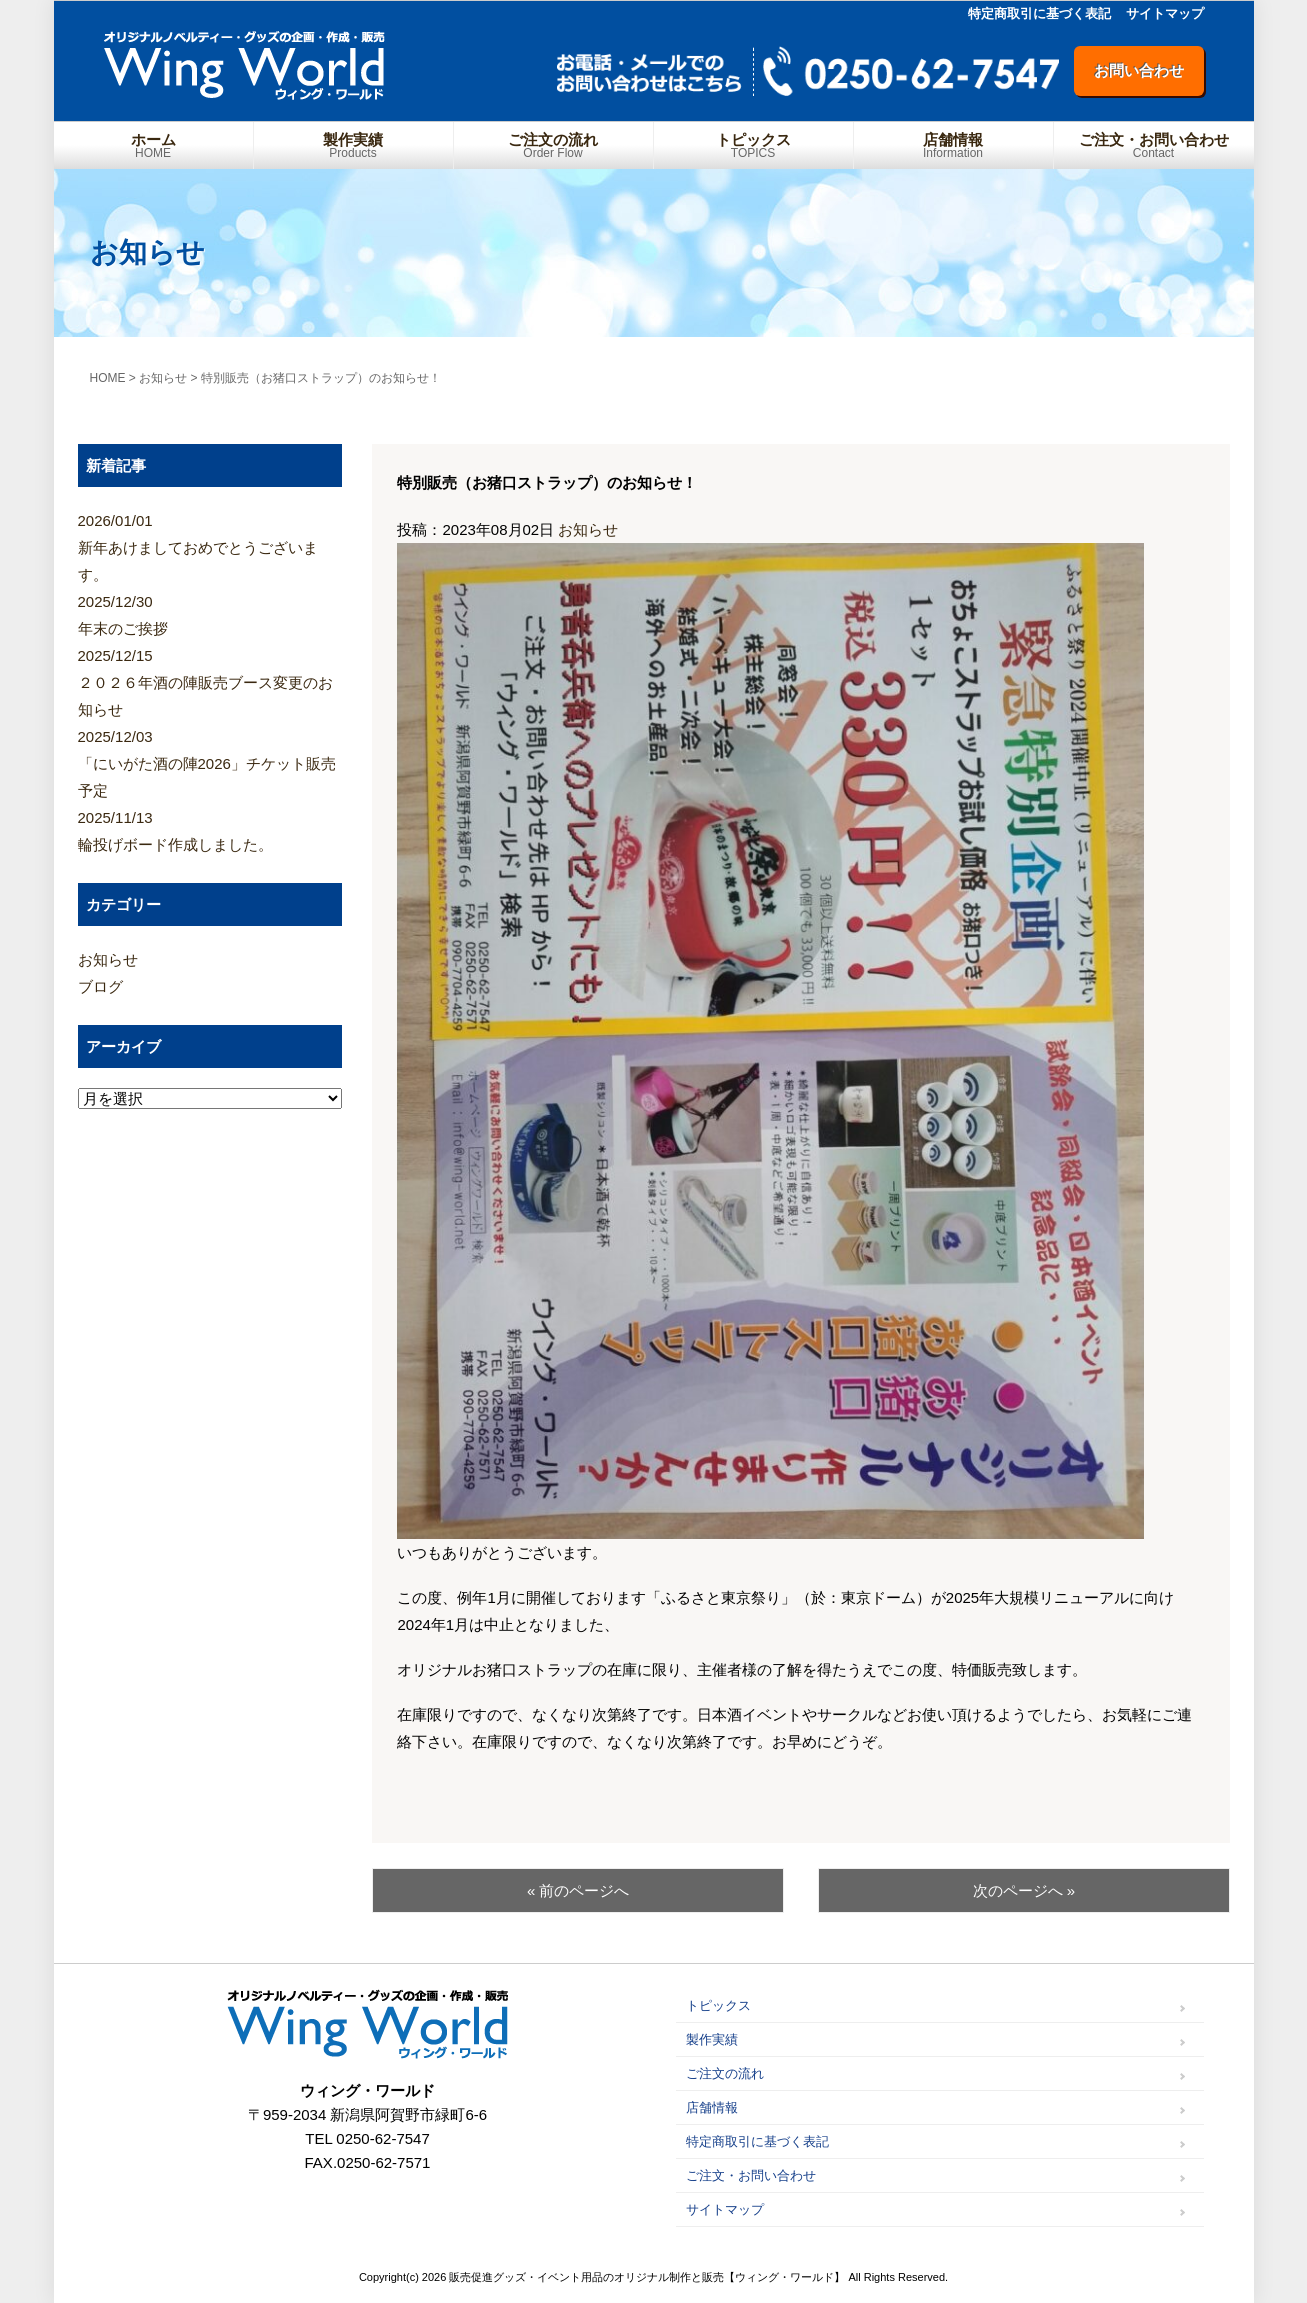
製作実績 (353, 145)
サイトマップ (1165, 13)
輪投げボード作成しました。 (210, 828)
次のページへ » (1024, 1890)
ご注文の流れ (553, 145)
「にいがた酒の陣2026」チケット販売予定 (210, 761)
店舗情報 (953, 145)
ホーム (153, 145)
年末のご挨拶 (210, 612)
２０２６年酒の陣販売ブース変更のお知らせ (210, 680)
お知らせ (588, 529)
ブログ (100, 986)
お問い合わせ (1139, 70)
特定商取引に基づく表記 (1039, 13)
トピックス (753, 145)
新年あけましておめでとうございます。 (210, 545)
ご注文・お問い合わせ (1154, 145)
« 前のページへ (578, 1890)
